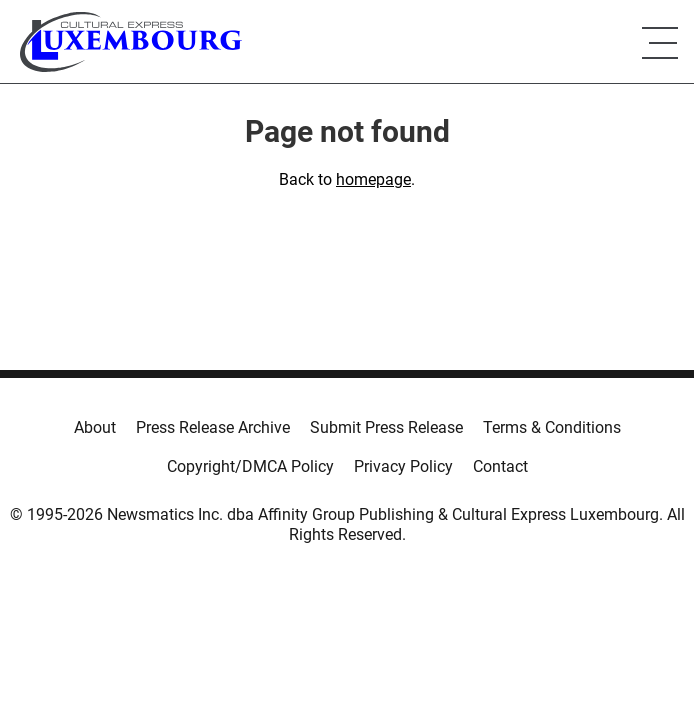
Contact (500, 466)
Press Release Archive (213, 427)
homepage (373, 179)
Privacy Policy (403, 466)
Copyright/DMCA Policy (250, 466)
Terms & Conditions (552, 427)
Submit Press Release (386, 427)
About (95, 427)
